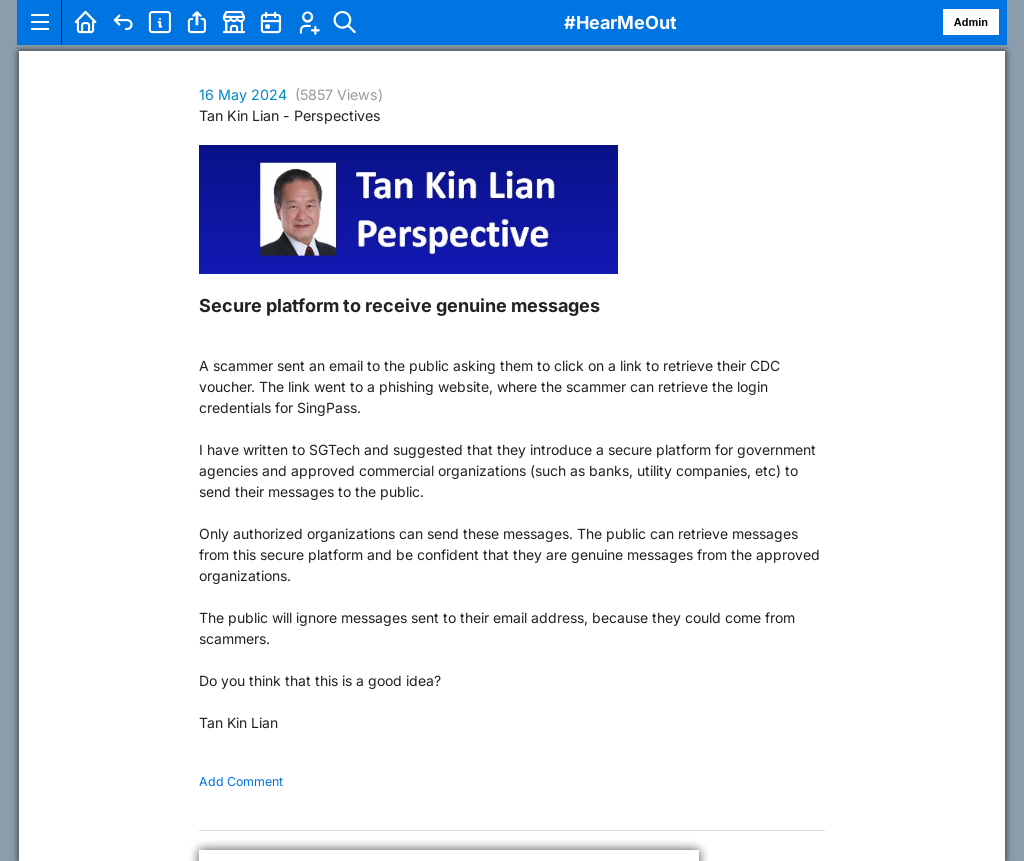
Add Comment (241, 781)
